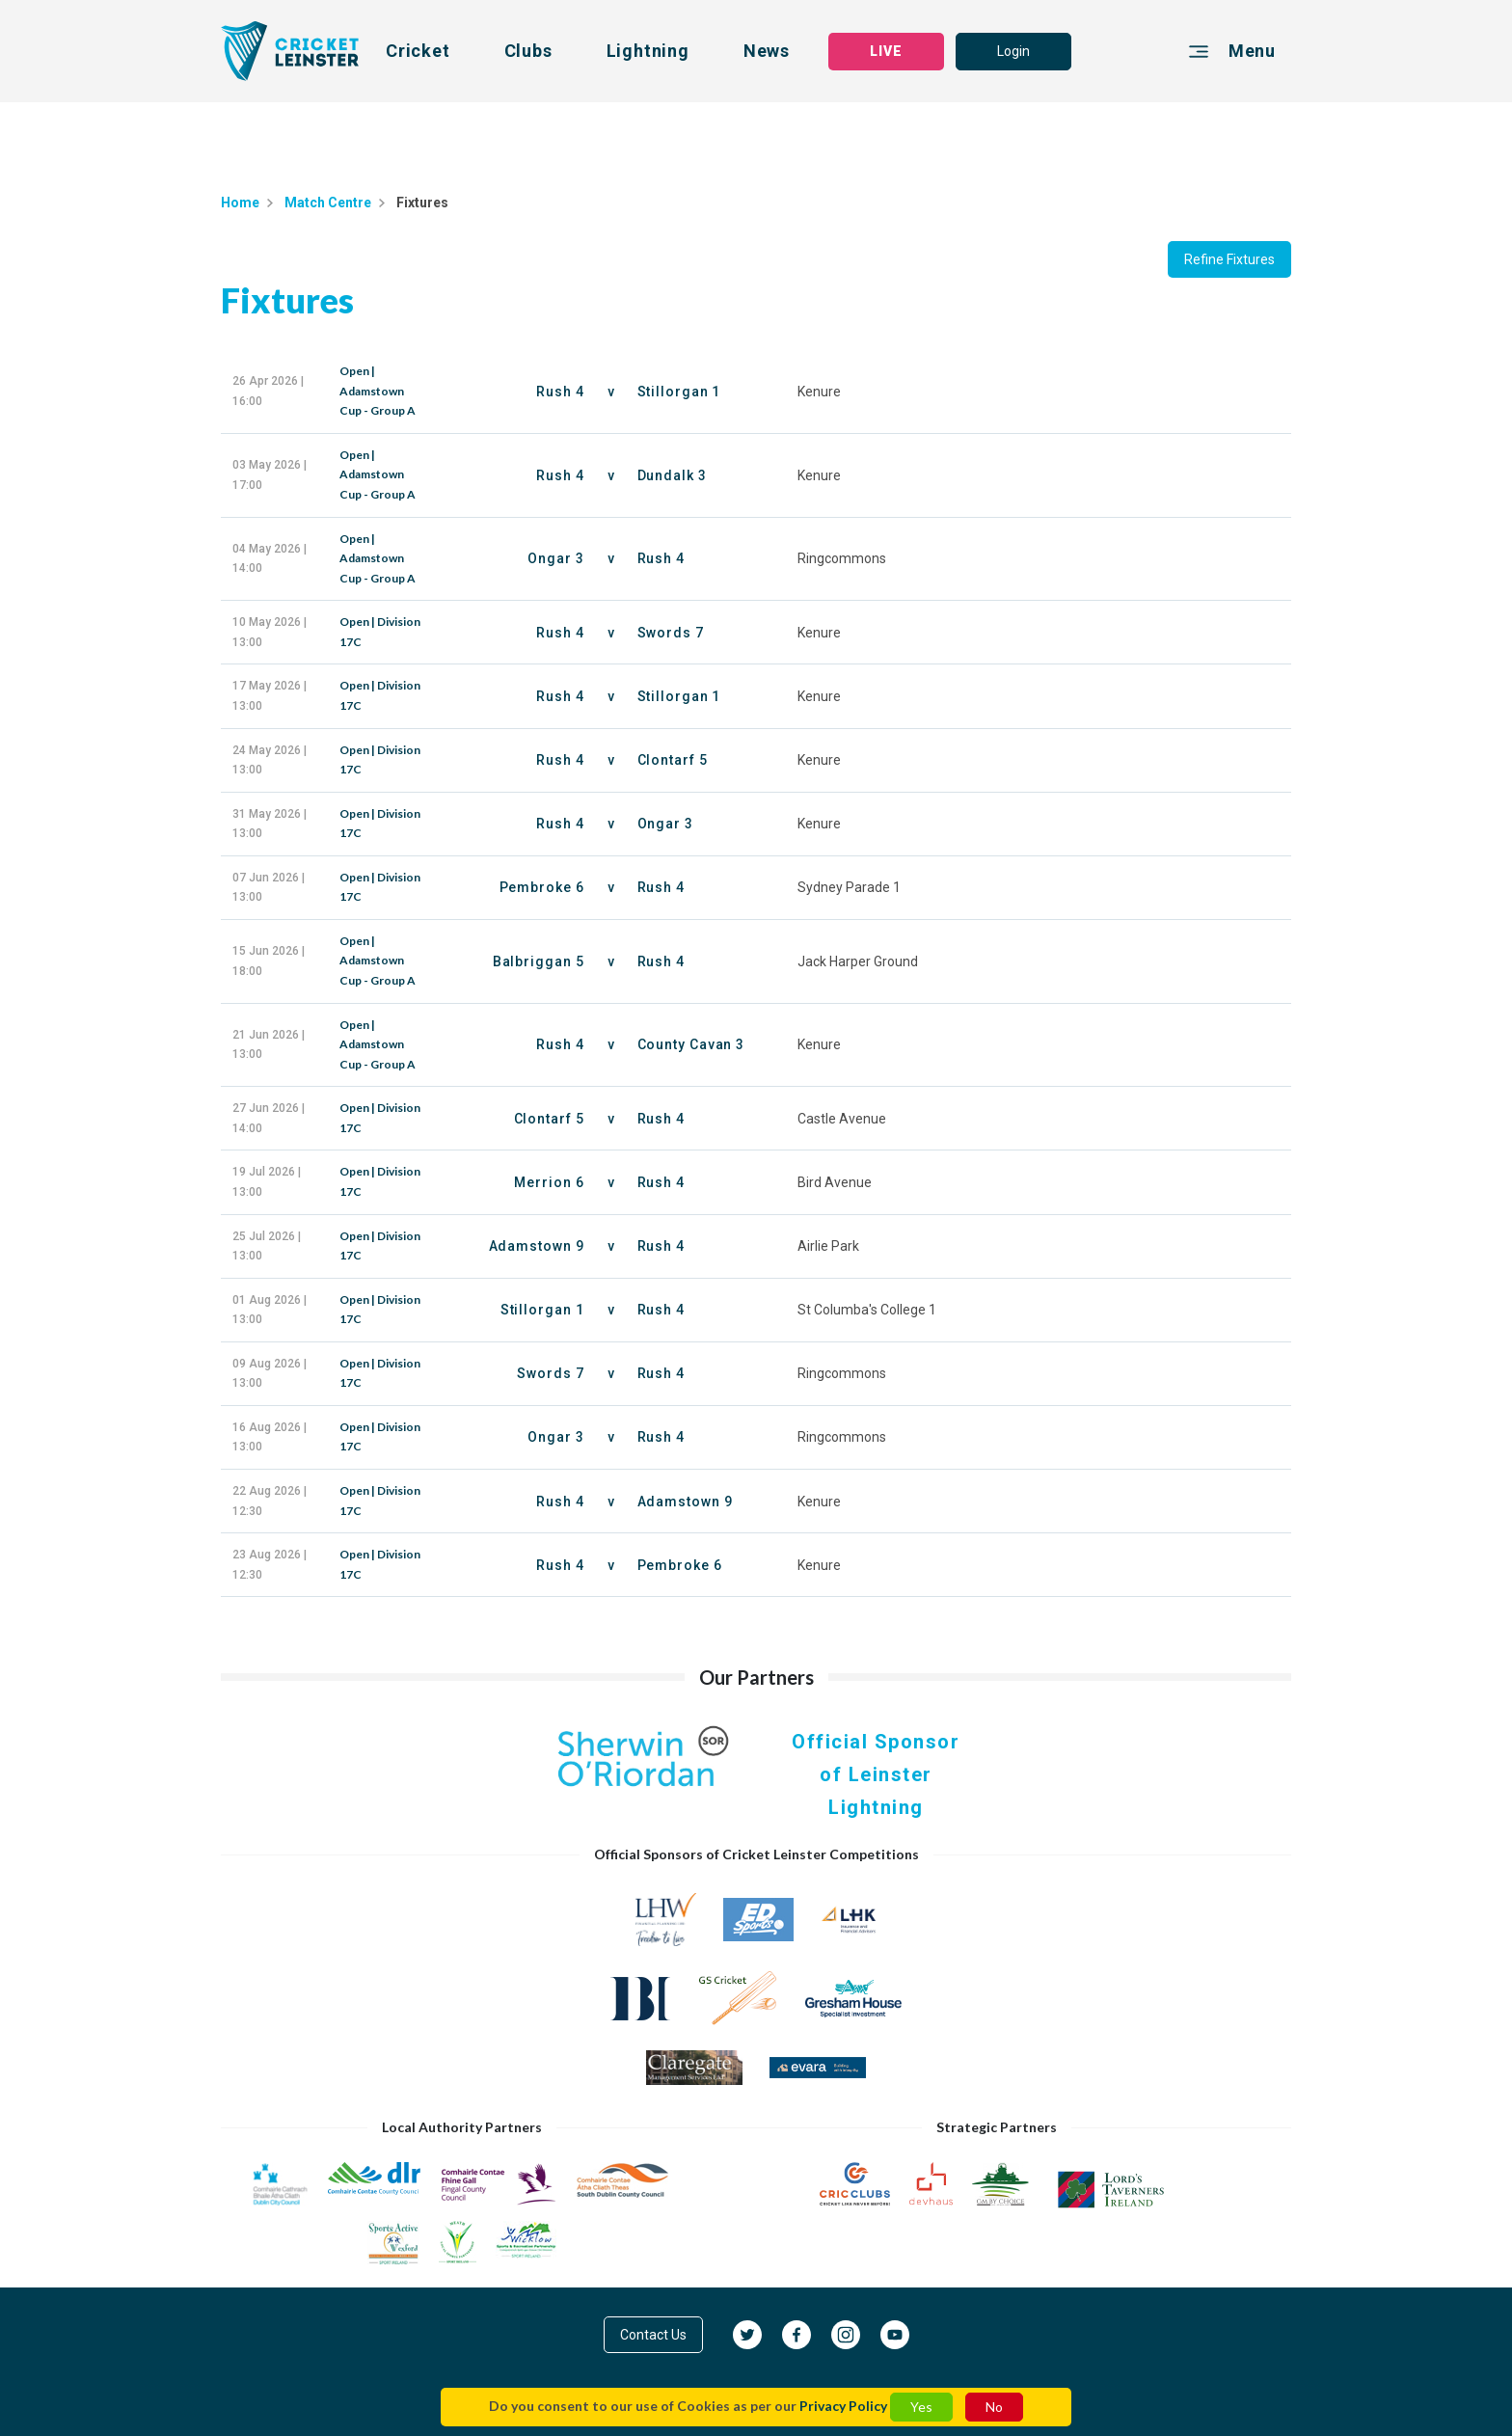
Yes (921, 2406)
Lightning (648, 51)
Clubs (528, 51)
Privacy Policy (843, 2405)
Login (1013, 51)
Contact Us (653, 2334)
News (766, 51)
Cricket (418, 51)
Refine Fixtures (1229, 259)
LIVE (886, 51)
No (994, 2406)
